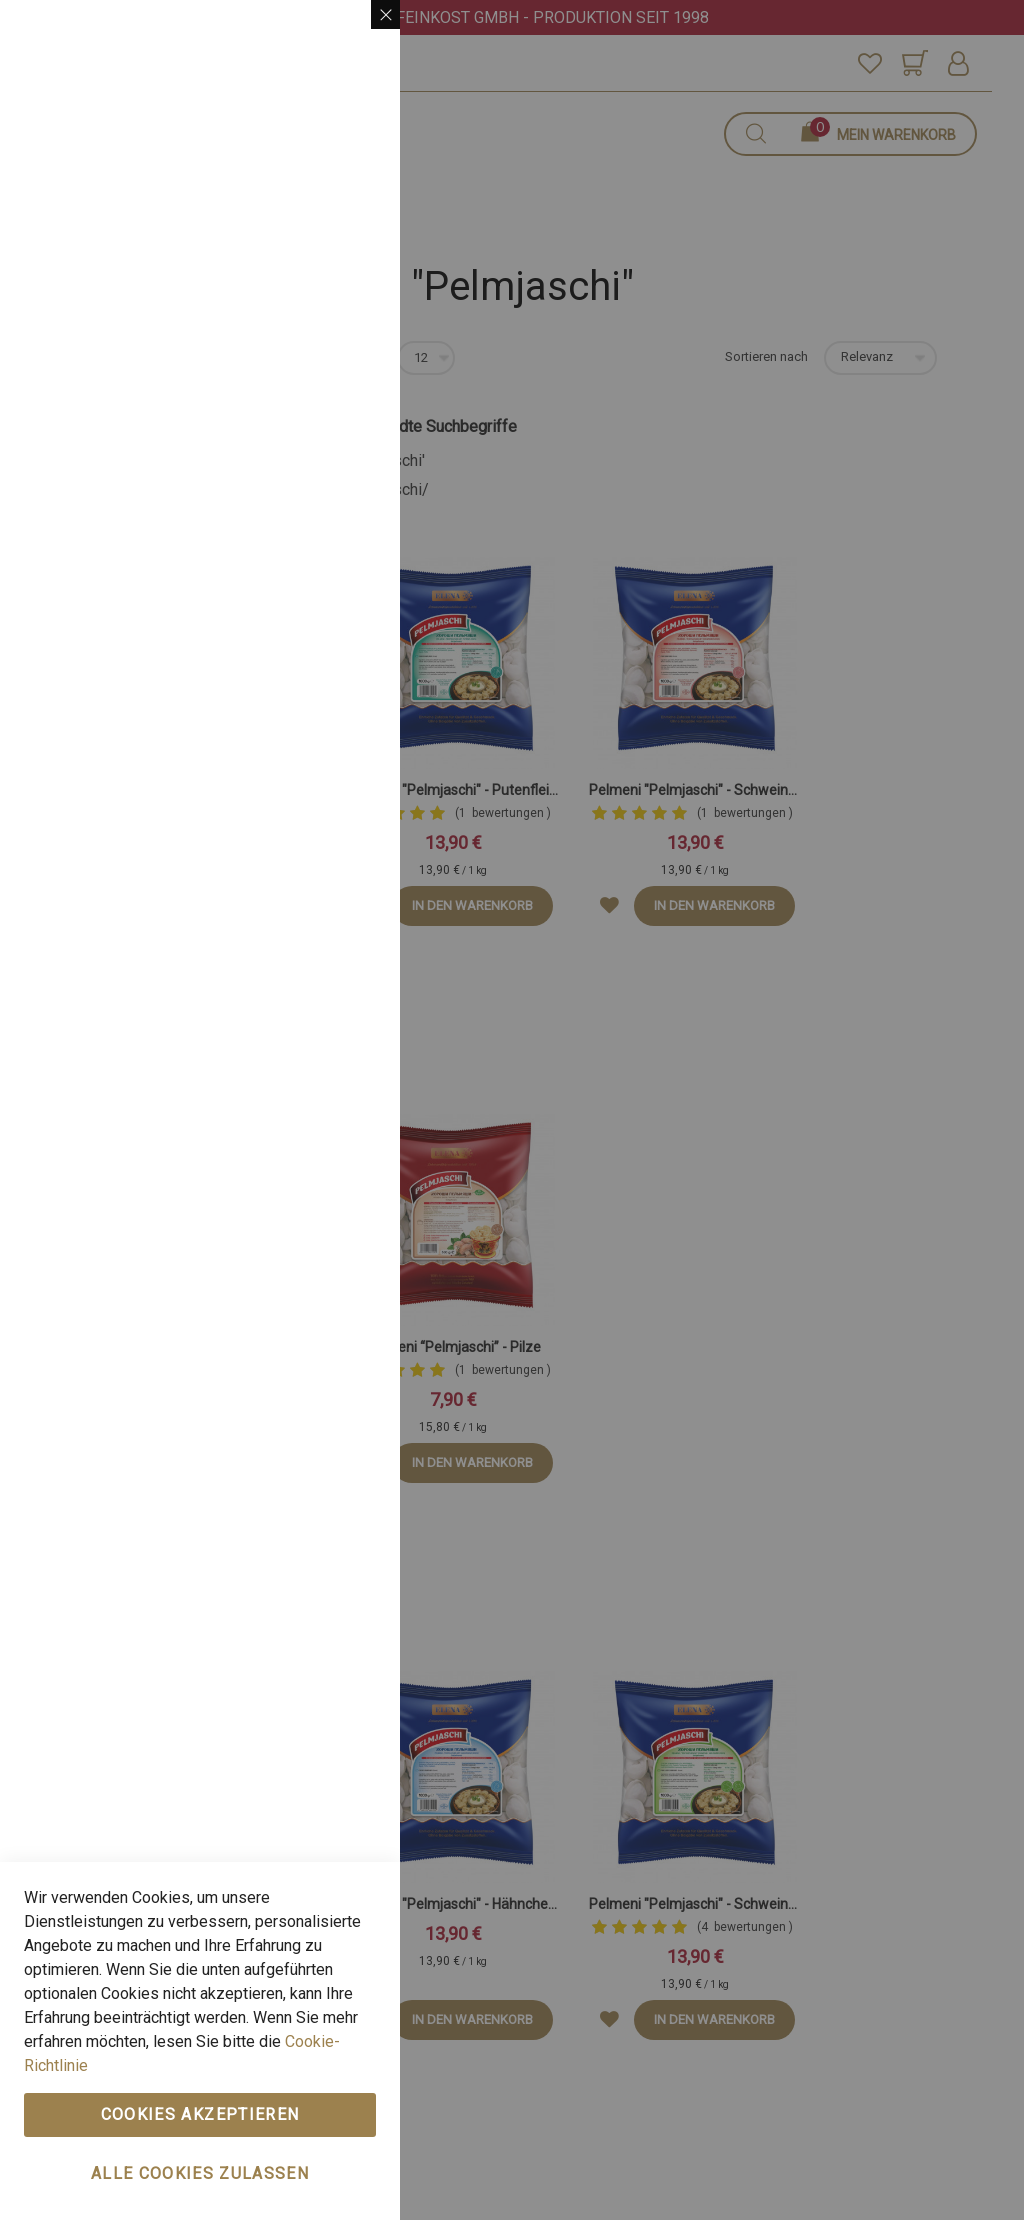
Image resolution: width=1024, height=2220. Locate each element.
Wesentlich (345, 39)
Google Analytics (345, 604)
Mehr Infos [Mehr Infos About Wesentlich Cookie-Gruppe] (339, 205)
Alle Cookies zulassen (200, 2173)
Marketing (345, 290)
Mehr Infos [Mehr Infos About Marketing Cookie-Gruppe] (339, 519)
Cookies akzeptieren (200, 2114)
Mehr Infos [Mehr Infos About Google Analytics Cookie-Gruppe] (339, 749)
